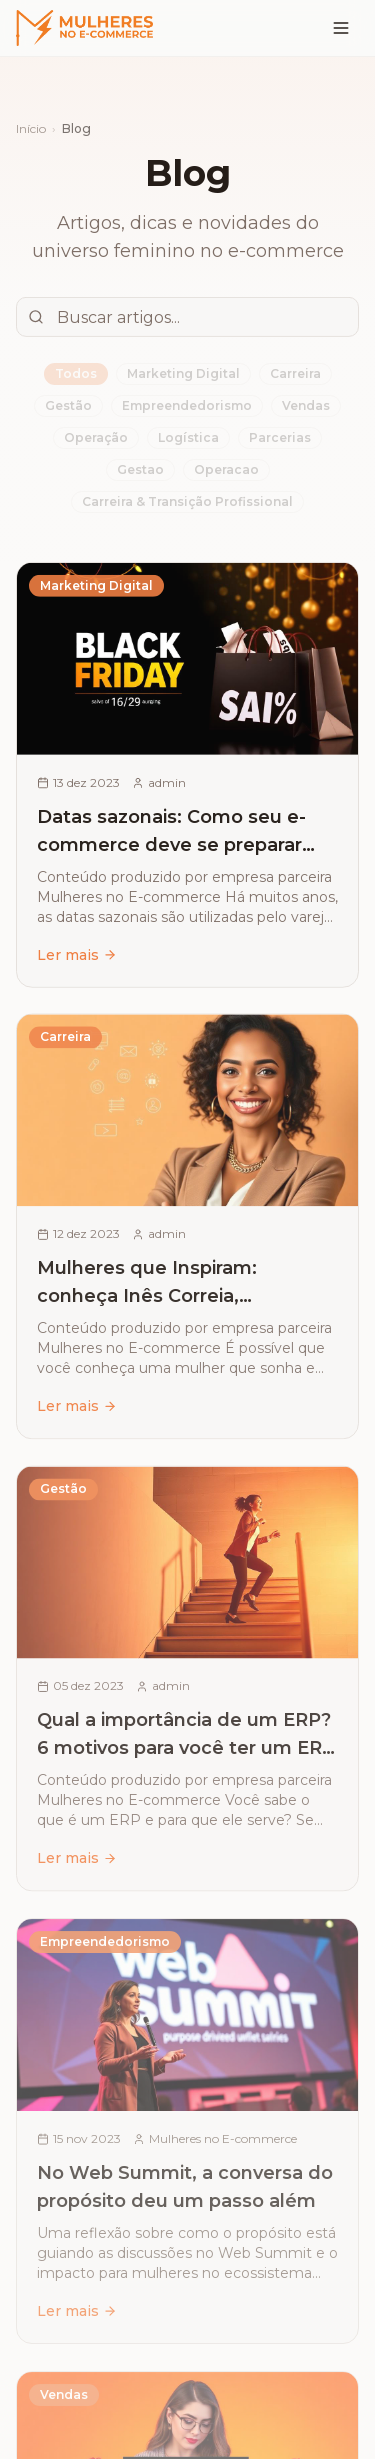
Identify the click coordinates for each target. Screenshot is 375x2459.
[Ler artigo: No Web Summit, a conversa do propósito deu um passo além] (187, 2140)
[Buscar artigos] (187, 316)
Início (31, 128)
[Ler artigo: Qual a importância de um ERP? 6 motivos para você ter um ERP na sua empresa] (187, 1686)
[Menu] (341, 28)
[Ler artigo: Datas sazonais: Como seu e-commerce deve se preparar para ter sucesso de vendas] (187, 780)
